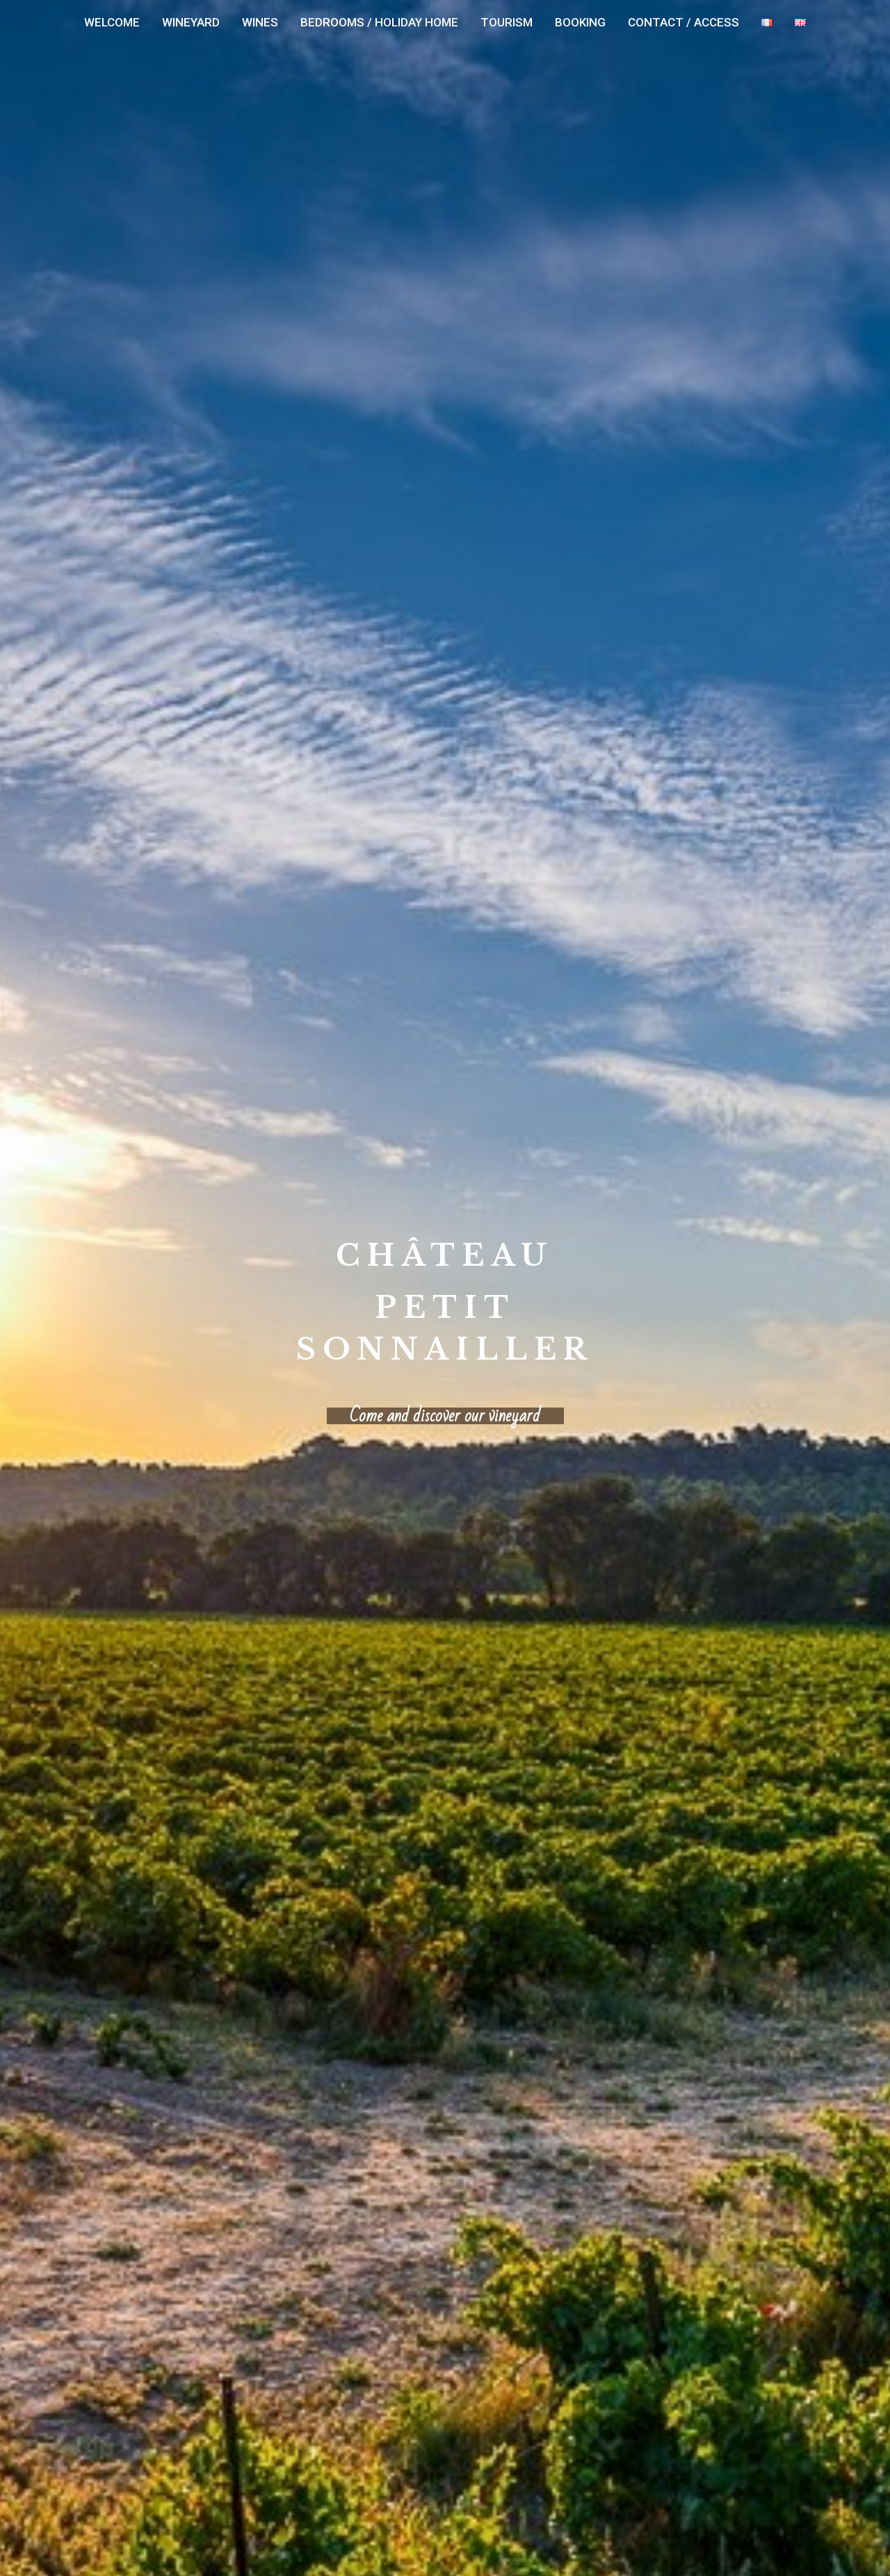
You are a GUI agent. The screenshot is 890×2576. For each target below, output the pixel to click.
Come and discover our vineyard (445, 1416)
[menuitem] (112, 23)
